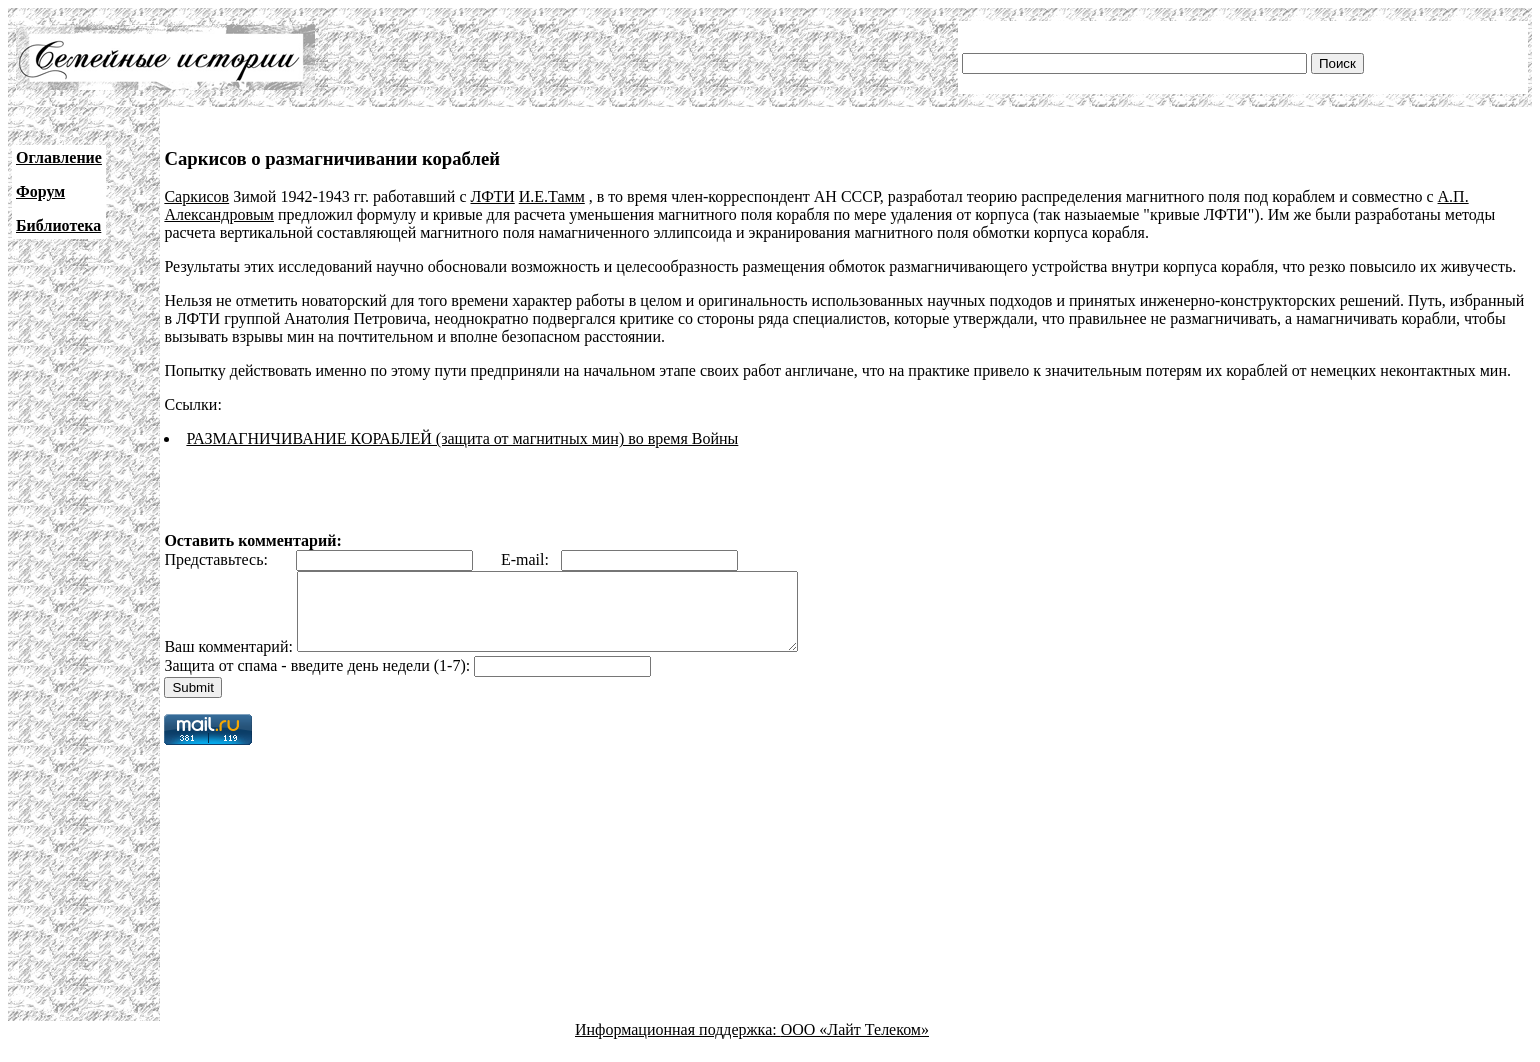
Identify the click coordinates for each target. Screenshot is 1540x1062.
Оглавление (59, 157)
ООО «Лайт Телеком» (855, 1044)
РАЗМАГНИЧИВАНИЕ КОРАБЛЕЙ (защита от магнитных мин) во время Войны (462, 438)
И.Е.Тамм (552, 196)
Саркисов (196, 196)
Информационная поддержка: (678, 1044)
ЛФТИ (493, 196)
